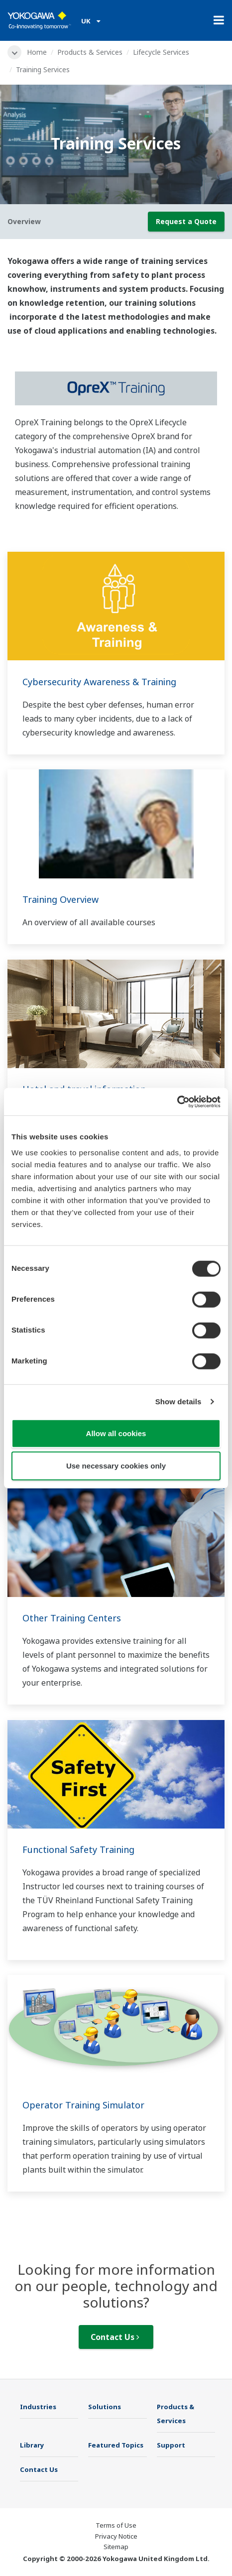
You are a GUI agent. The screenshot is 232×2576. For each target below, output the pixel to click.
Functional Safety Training (78, 1849)
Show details (178, 1401)
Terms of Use (116, 2525)
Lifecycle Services (161, 52)
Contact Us (115, 2336)
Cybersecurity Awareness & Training (99, 682)
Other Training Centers (71, 1618)
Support (171, 2445)
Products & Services (89, 52)
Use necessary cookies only (116, 1466)
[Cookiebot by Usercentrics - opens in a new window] (177, 1101)
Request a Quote (186, 221)
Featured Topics (115, 2445)
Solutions (104, 2406)
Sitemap (116, 2546)
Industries (38, 2406)
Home (37, 52)
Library (32, 2445)
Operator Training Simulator (83, 2105)
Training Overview (60, 899)
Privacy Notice (116, 2536)
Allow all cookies (116, 1433)
